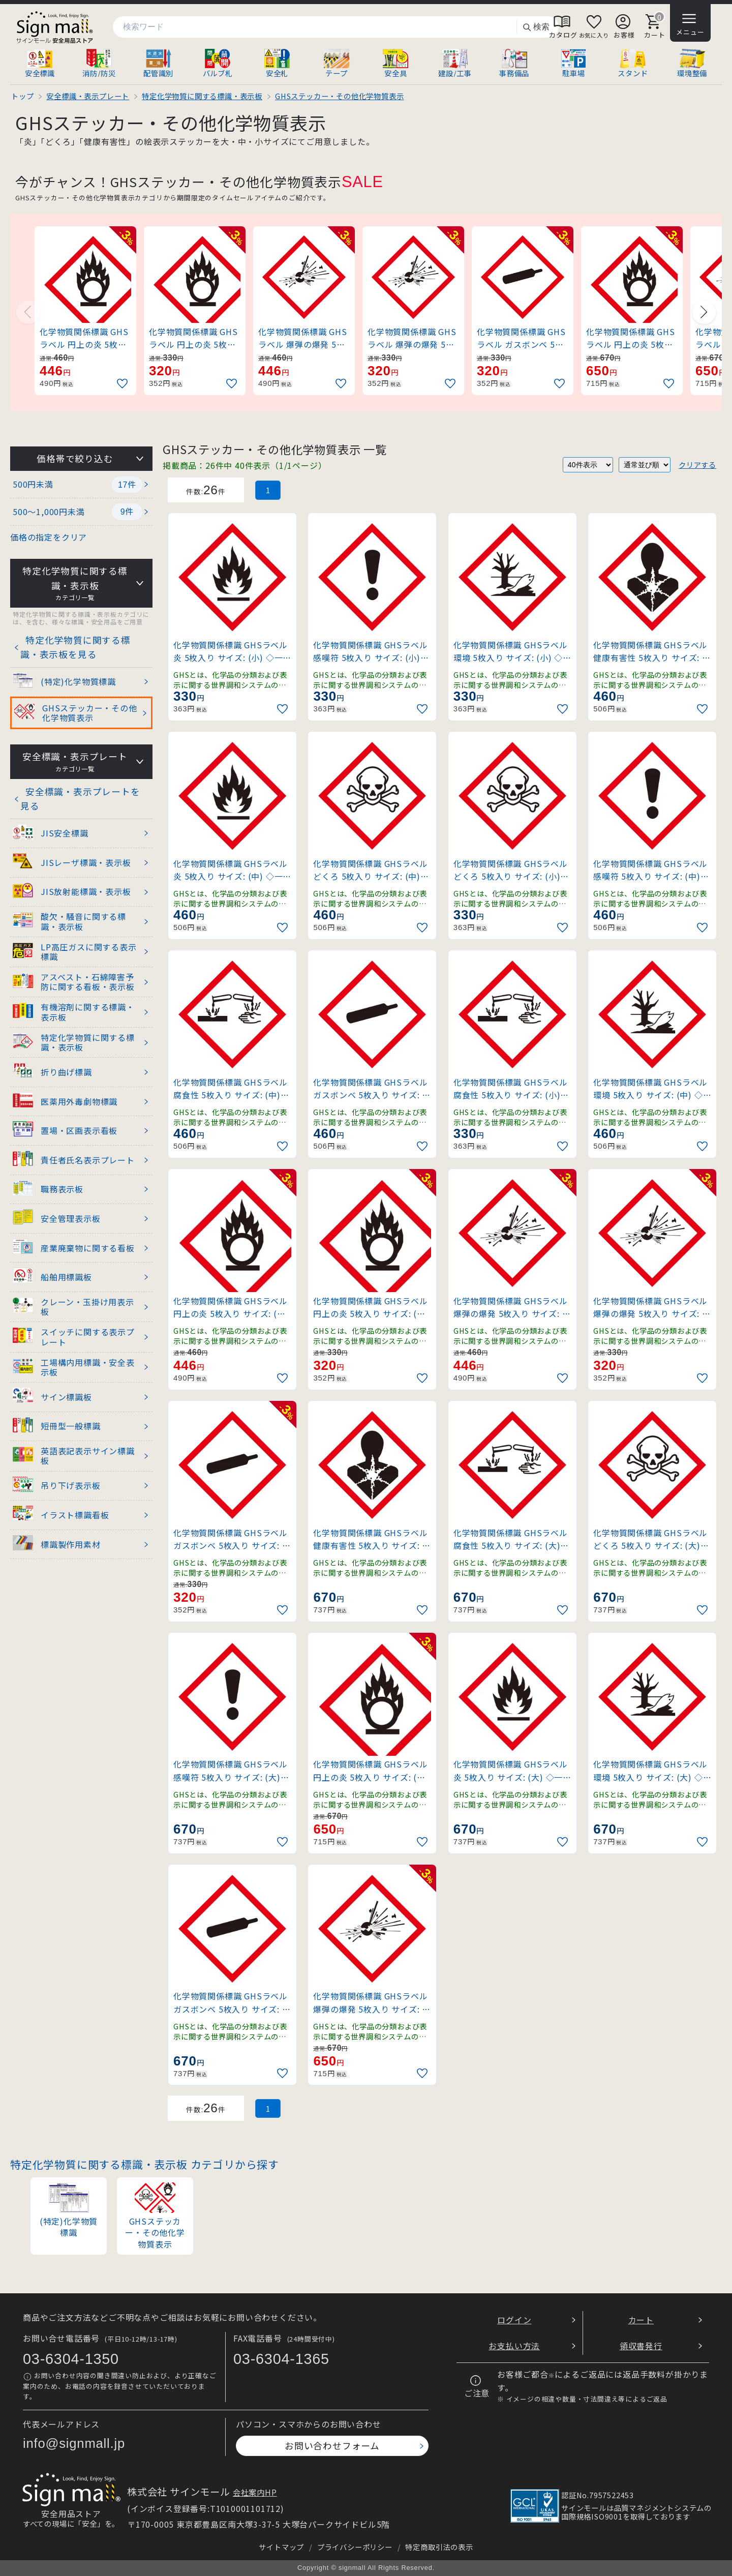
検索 (536, 27)
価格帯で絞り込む (75, 458)
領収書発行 (641, 2346)
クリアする (697, 464)
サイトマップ (281, 2546)
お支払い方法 (514, 2346)
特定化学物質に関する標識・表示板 (75, 583)
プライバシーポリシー (354, 2546)
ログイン (514, 2320)
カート (641, 2320)
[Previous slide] (28, 312)
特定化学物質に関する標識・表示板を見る (75, 647)
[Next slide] (704, 312)
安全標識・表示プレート (75, 762)
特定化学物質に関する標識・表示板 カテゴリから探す (144, 2164)
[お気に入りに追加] (123, 383)
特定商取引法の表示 (439, 2546)
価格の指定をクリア (48, 537)
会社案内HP (255, 2492)
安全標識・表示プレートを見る (80, 798)
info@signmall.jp (74, 2443)
